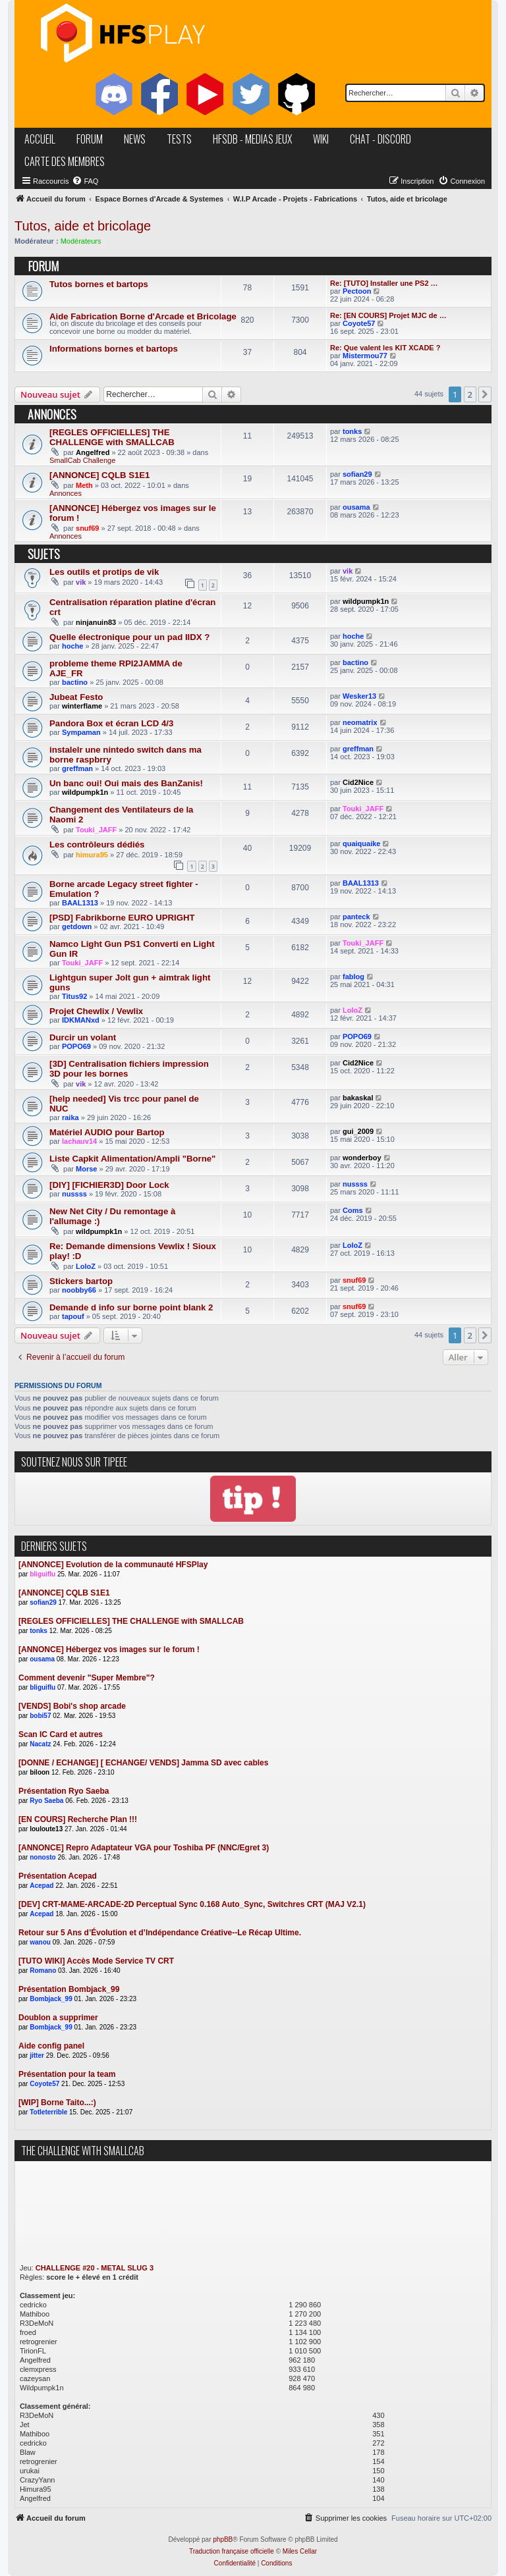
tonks (352, 431)
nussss (74, 1194)
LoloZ (352, 1010)
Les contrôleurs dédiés (96, 844)
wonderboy (362, 1158)
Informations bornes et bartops (113, 349)
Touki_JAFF (96, 830)
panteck (356, 917)
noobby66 (79, 1290)
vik (81, 582)
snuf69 (87, 528)
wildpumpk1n (366, 601)
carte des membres (64, 161)
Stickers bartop (81, 1281)
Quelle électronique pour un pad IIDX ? (129, 637)
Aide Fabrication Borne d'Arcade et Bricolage (143, 316)
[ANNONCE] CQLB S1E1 (99, 475)
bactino (75, 682)
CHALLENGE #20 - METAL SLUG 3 (95, 2268)
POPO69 (76, 1046)
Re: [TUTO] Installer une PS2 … (384, 283)
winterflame (82, 706)
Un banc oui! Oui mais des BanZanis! (126, 783)
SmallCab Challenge (82, 460)
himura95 (92, 855)
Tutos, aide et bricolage (82, 226)
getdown (77, 926)
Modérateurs (81, 241)
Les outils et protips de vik (104, 572)
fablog (353, 976)
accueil (39, 139)
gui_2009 (358, 1131)
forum (89, 139)
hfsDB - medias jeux (252, 139)
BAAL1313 (80, 903)
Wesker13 (359, 696)
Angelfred (92, 452)
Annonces (65, 493)
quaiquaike (361, 843)
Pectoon (357, 291)
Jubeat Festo (76, 697)
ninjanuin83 (96, 622)
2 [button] (470, 394)
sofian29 (357, 474)
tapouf (73, 1316)
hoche (72, 646)
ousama (356, 507)
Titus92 (74, 996)
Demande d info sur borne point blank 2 (131, 1307)
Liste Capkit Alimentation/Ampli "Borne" (132, 1159)
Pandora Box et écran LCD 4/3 (111, 723)
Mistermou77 (365, 356)
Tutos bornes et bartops (98, 284)
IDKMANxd (80, 1020)
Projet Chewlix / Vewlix (96, 1011)
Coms (353, 1210)
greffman (77, 768)
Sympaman (81, 732)
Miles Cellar (300, 2551)
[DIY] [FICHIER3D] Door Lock (109, 1185)
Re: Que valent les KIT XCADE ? (385, 348)
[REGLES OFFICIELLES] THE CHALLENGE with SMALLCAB (112, 437)
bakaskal (358, 1098)
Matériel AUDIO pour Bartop (107, 1132)
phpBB (223, 2539)
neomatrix (360, 722)
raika (70, 1117)
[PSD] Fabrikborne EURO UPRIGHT (122, 918)
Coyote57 (359, 323)
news (135, 139)
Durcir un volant (82, 1037)
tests (179, 139)
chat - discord (380, 139)
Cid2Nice (358, 782)
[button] (485, 394)
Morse (86, 1169)
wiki (321, 139)
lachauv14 (79, 1141)
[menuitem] (85, 181)
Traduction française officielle (231, 2551)
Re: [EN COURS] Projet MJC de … (388, 315)
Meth (84, 485)
